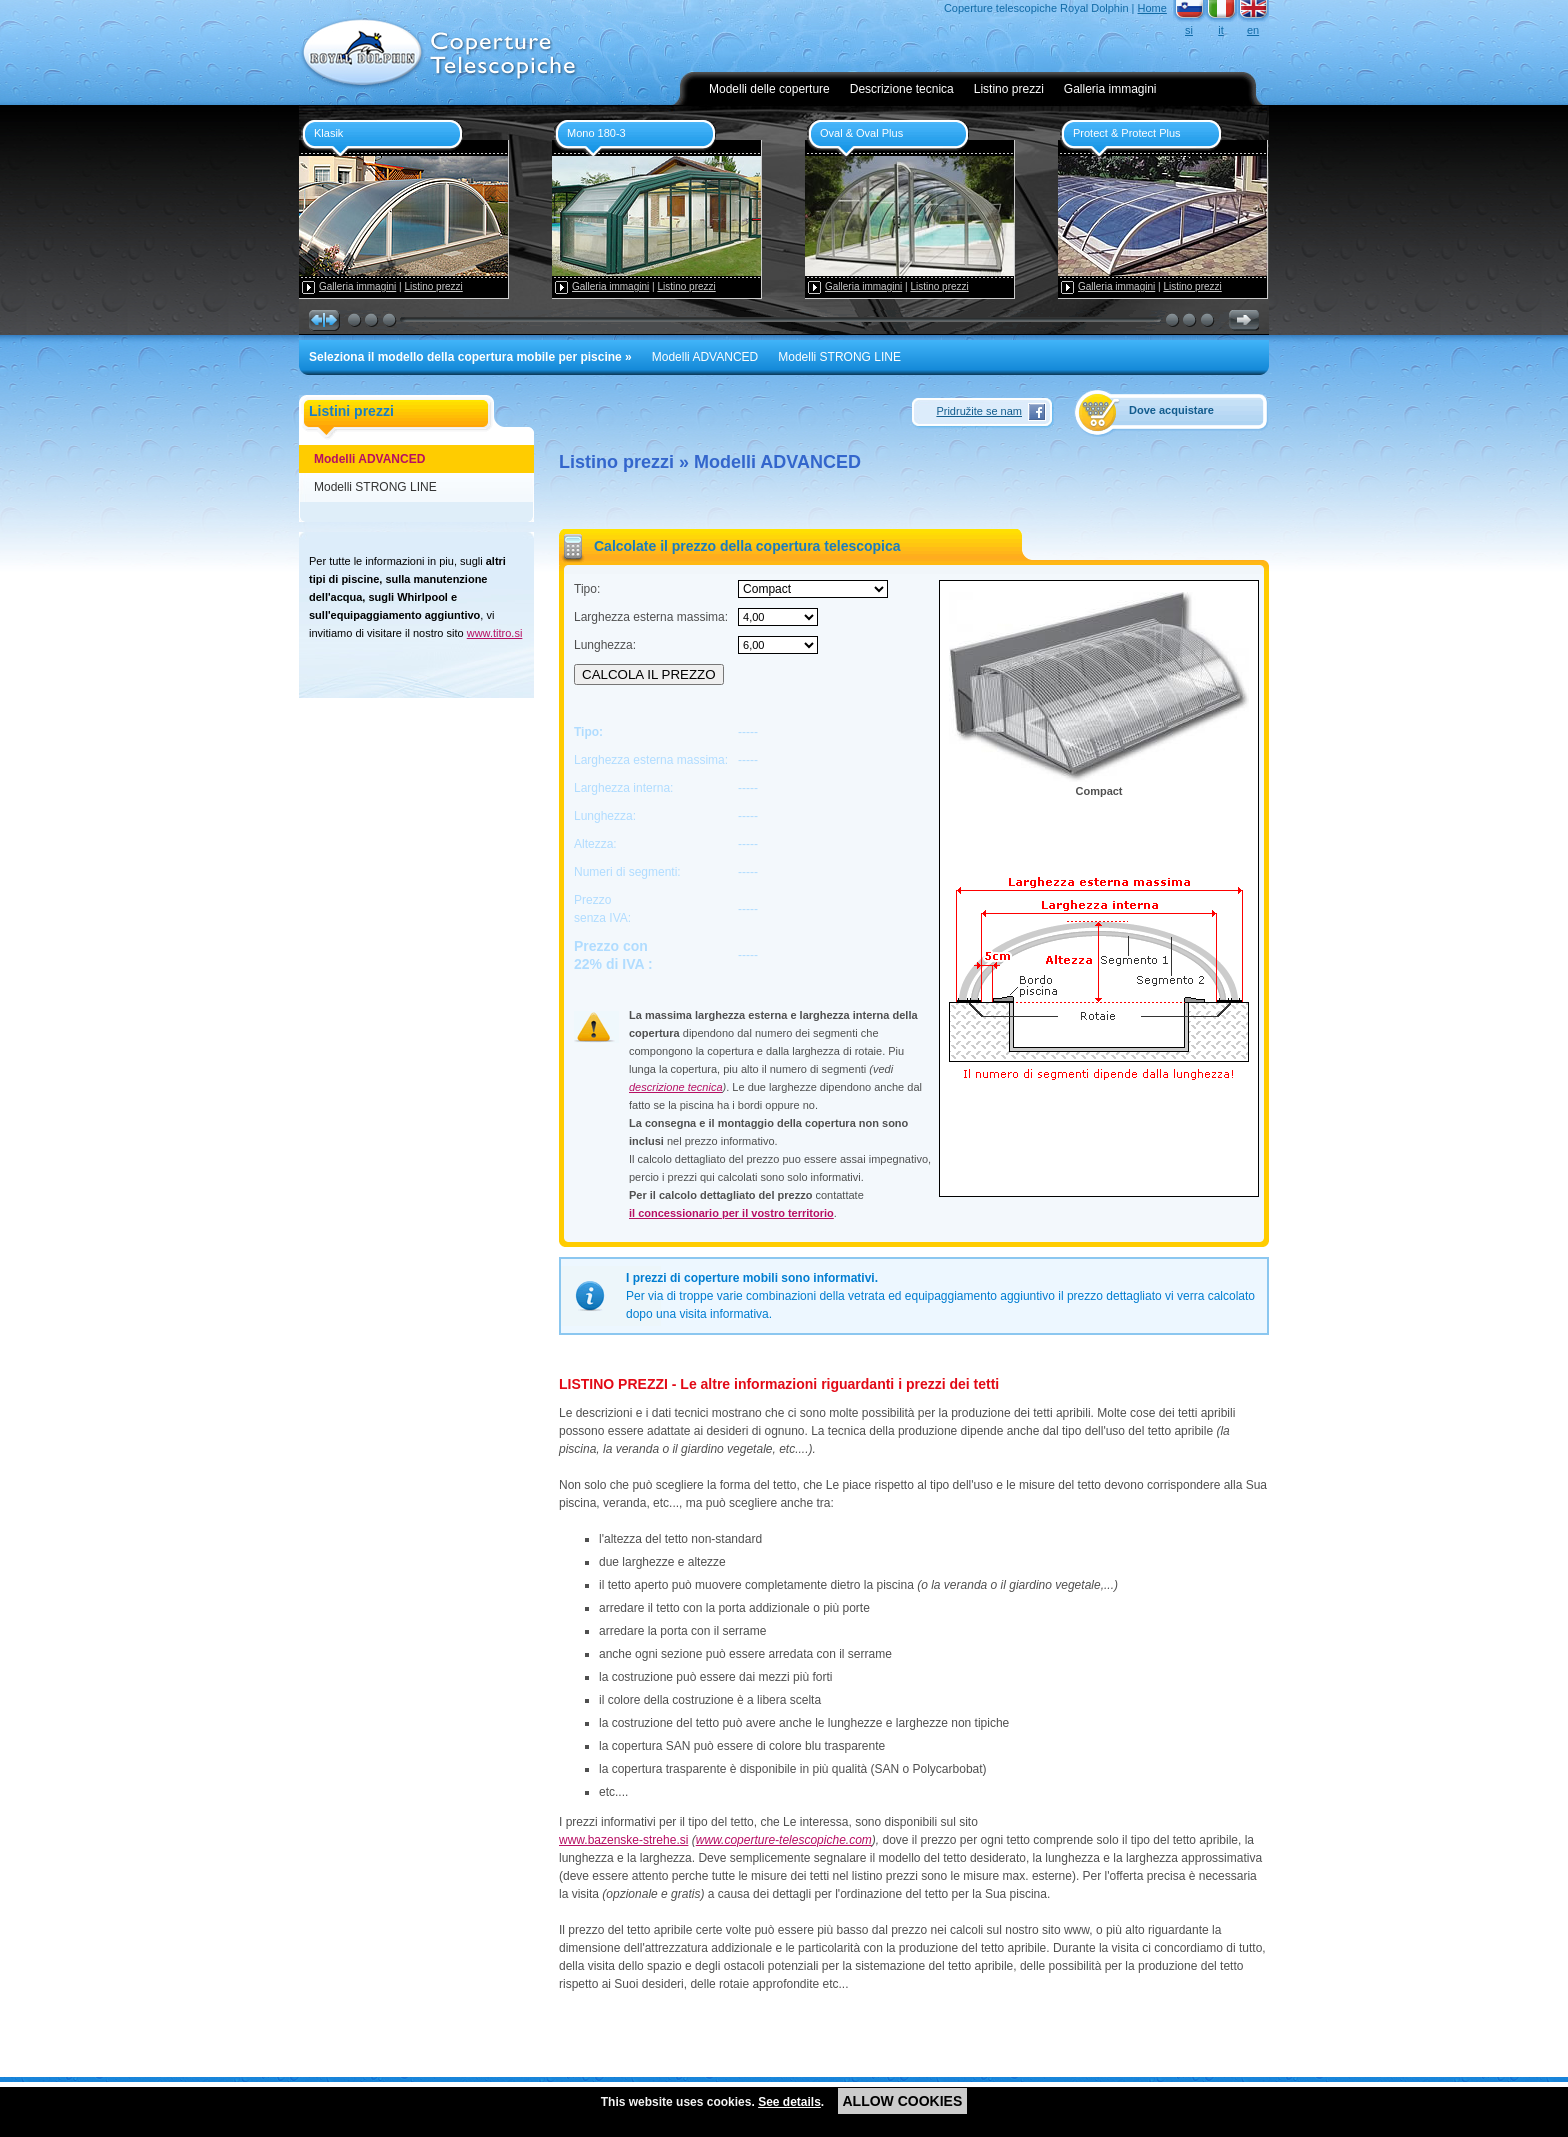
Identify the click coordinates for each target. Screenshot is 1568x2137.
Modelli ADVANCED (705, 357)
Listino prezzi (1009, 89)
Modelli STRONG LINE (839, 357)
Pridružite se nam (979, 411)
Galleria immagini (1110, 89)
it (1221, 30)
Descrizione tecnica (902, 89)
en (1253, 30)
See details (789, 2102)
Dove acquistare (1171, 410)
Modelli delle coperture (769, 89)
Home (1152, 8)
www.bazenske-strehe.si (623, 1840)
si (1189, 30)
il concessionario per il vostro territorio (731, 1213)
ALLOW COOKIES (903, 2101)
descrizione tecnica (676, 1087)
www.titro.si (495, 633)
